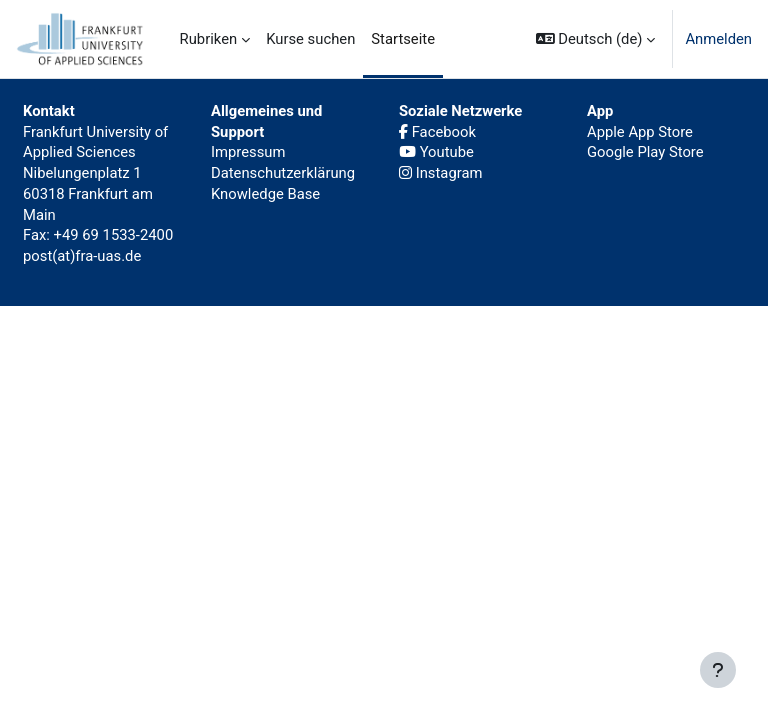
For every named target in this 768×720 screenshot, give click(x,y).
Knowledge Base (265, 194)
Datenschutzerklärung (283, 173)
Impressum (248, 152)
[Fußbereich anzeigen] (718, 670)
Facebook (437, 132)
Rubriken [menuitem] (209, 39)
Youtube (436, 152)
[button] (596, 39)
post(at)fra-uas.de (82, 256)
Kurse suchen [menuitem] (310, 39)
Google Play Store (645, 152)
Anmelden (718, 39)
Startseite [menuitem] (403, 39)
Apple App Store (640, 132)
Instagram (440, 173)
